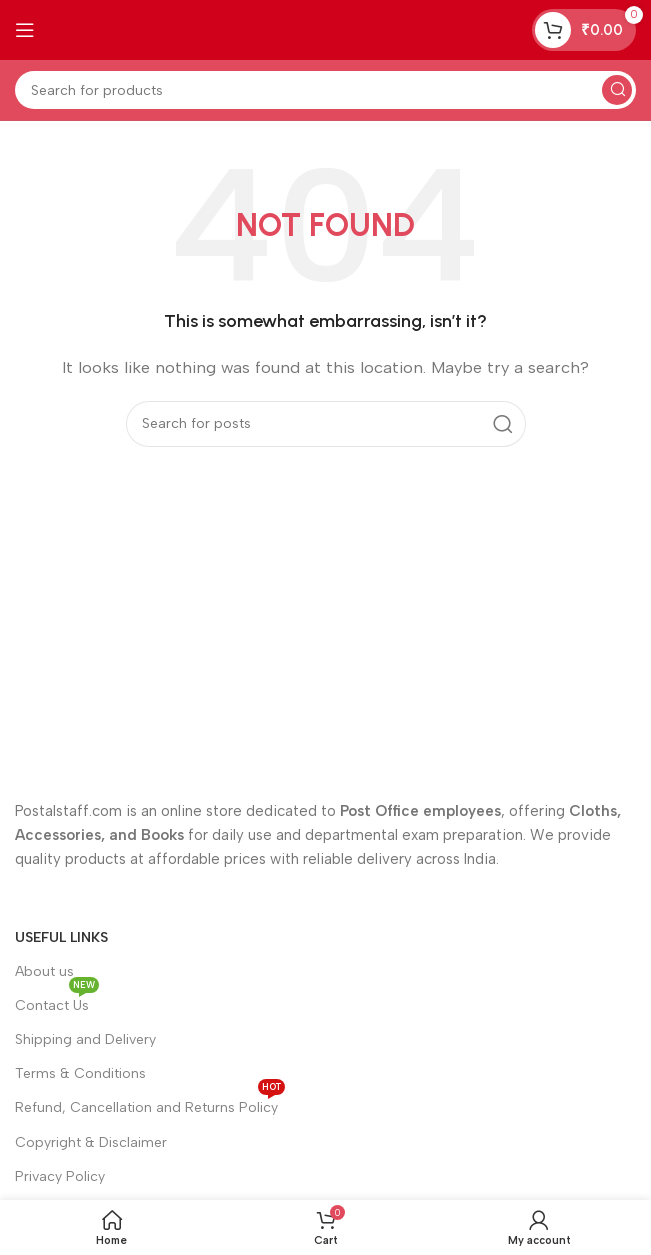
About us (44, 971)
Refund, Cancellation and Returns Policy (150, 1103)
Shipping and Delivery (85, 1039)
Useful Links (61, 937)
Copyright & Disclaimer (91, 1142)
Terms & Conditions (80, 1073)
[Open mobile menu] (25, 30)
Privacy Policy (60, 1176)
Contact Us (57, 1001)
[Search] (325, 90)
